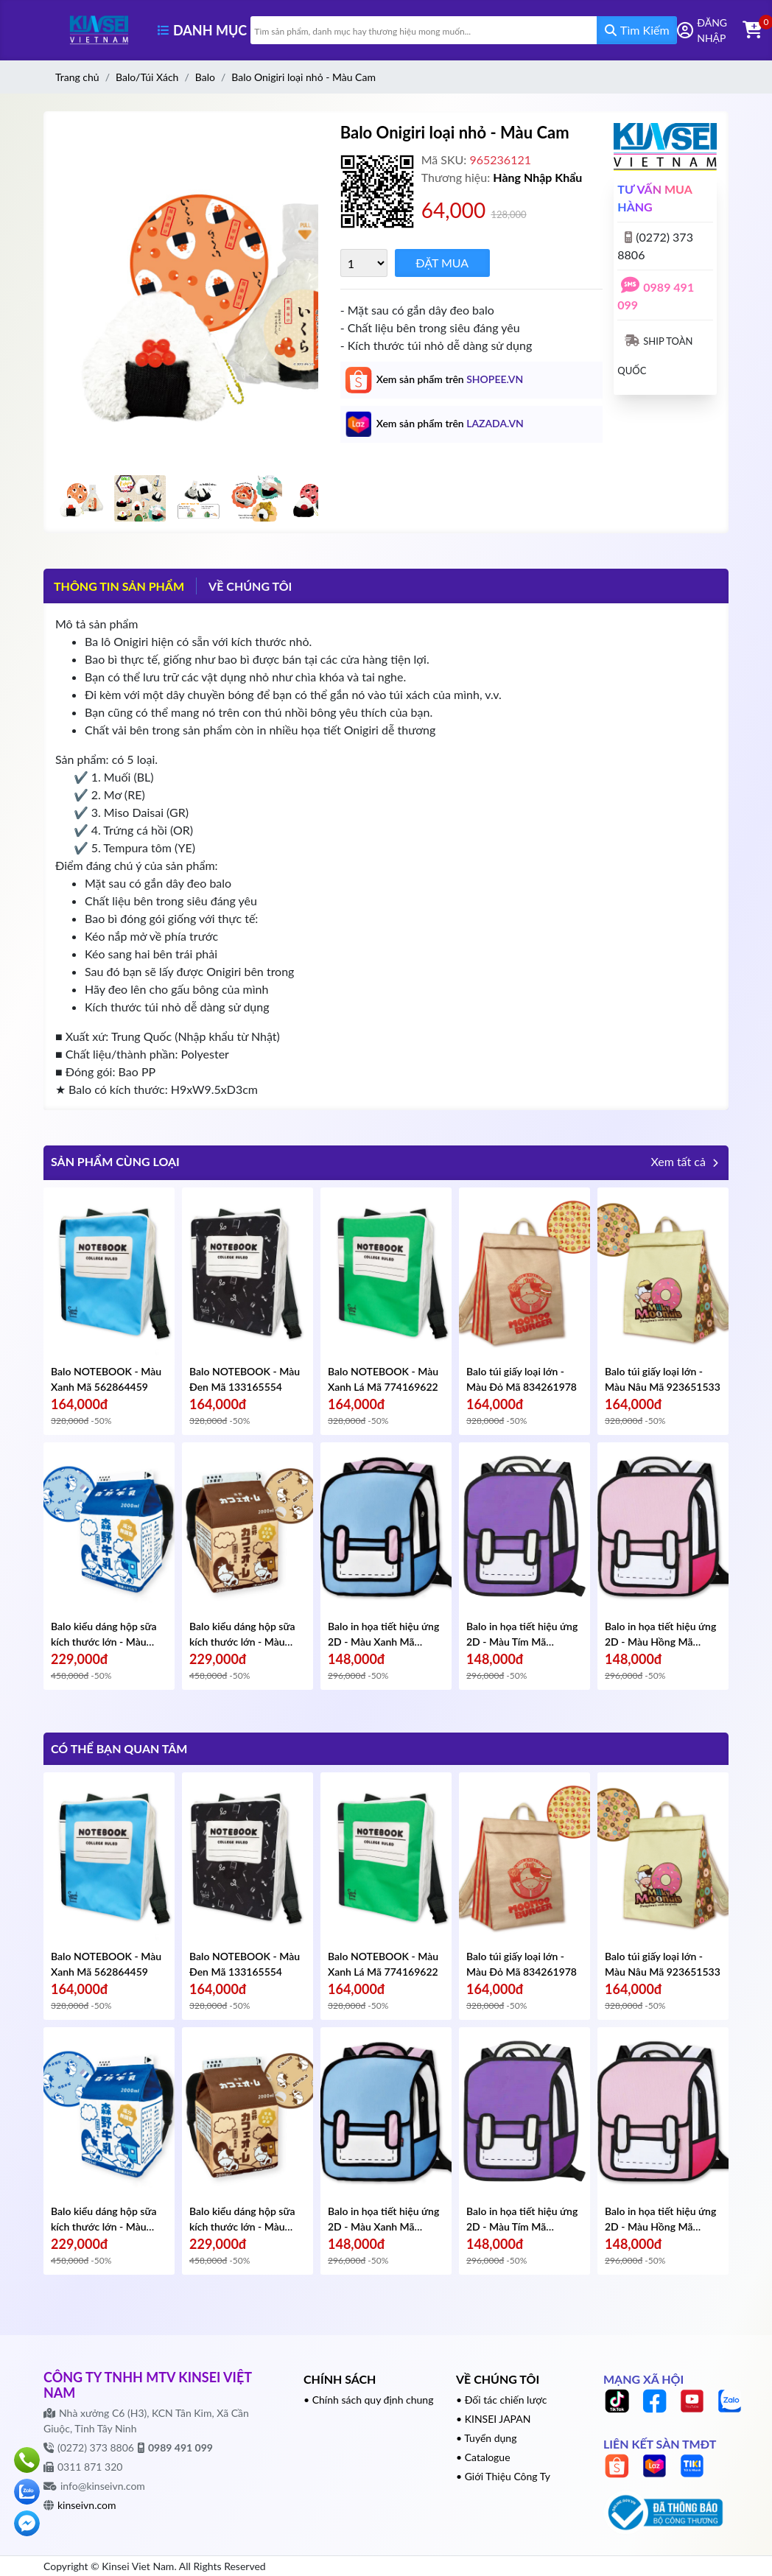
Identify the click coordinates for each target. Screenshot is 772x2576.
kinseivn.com (86, 2505)
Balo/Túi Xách (147, 77)
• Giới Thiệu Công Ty (503, 2476)
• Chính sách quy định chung (368, 2399)
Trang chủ (77, 77)
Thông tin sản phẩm (119, 586)
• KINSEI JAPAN (493, 2418)
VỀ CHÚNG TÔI (250, 586)
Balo (205, 77)
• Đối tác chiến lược (501, 2399)
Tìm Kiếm (637, 30)
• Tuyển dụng (486, 2438)
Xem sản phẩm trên (449, 379)
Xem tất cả (685, 1163)
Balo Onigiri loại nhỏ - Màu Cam (303, 77)
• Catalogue (483, 2457)
